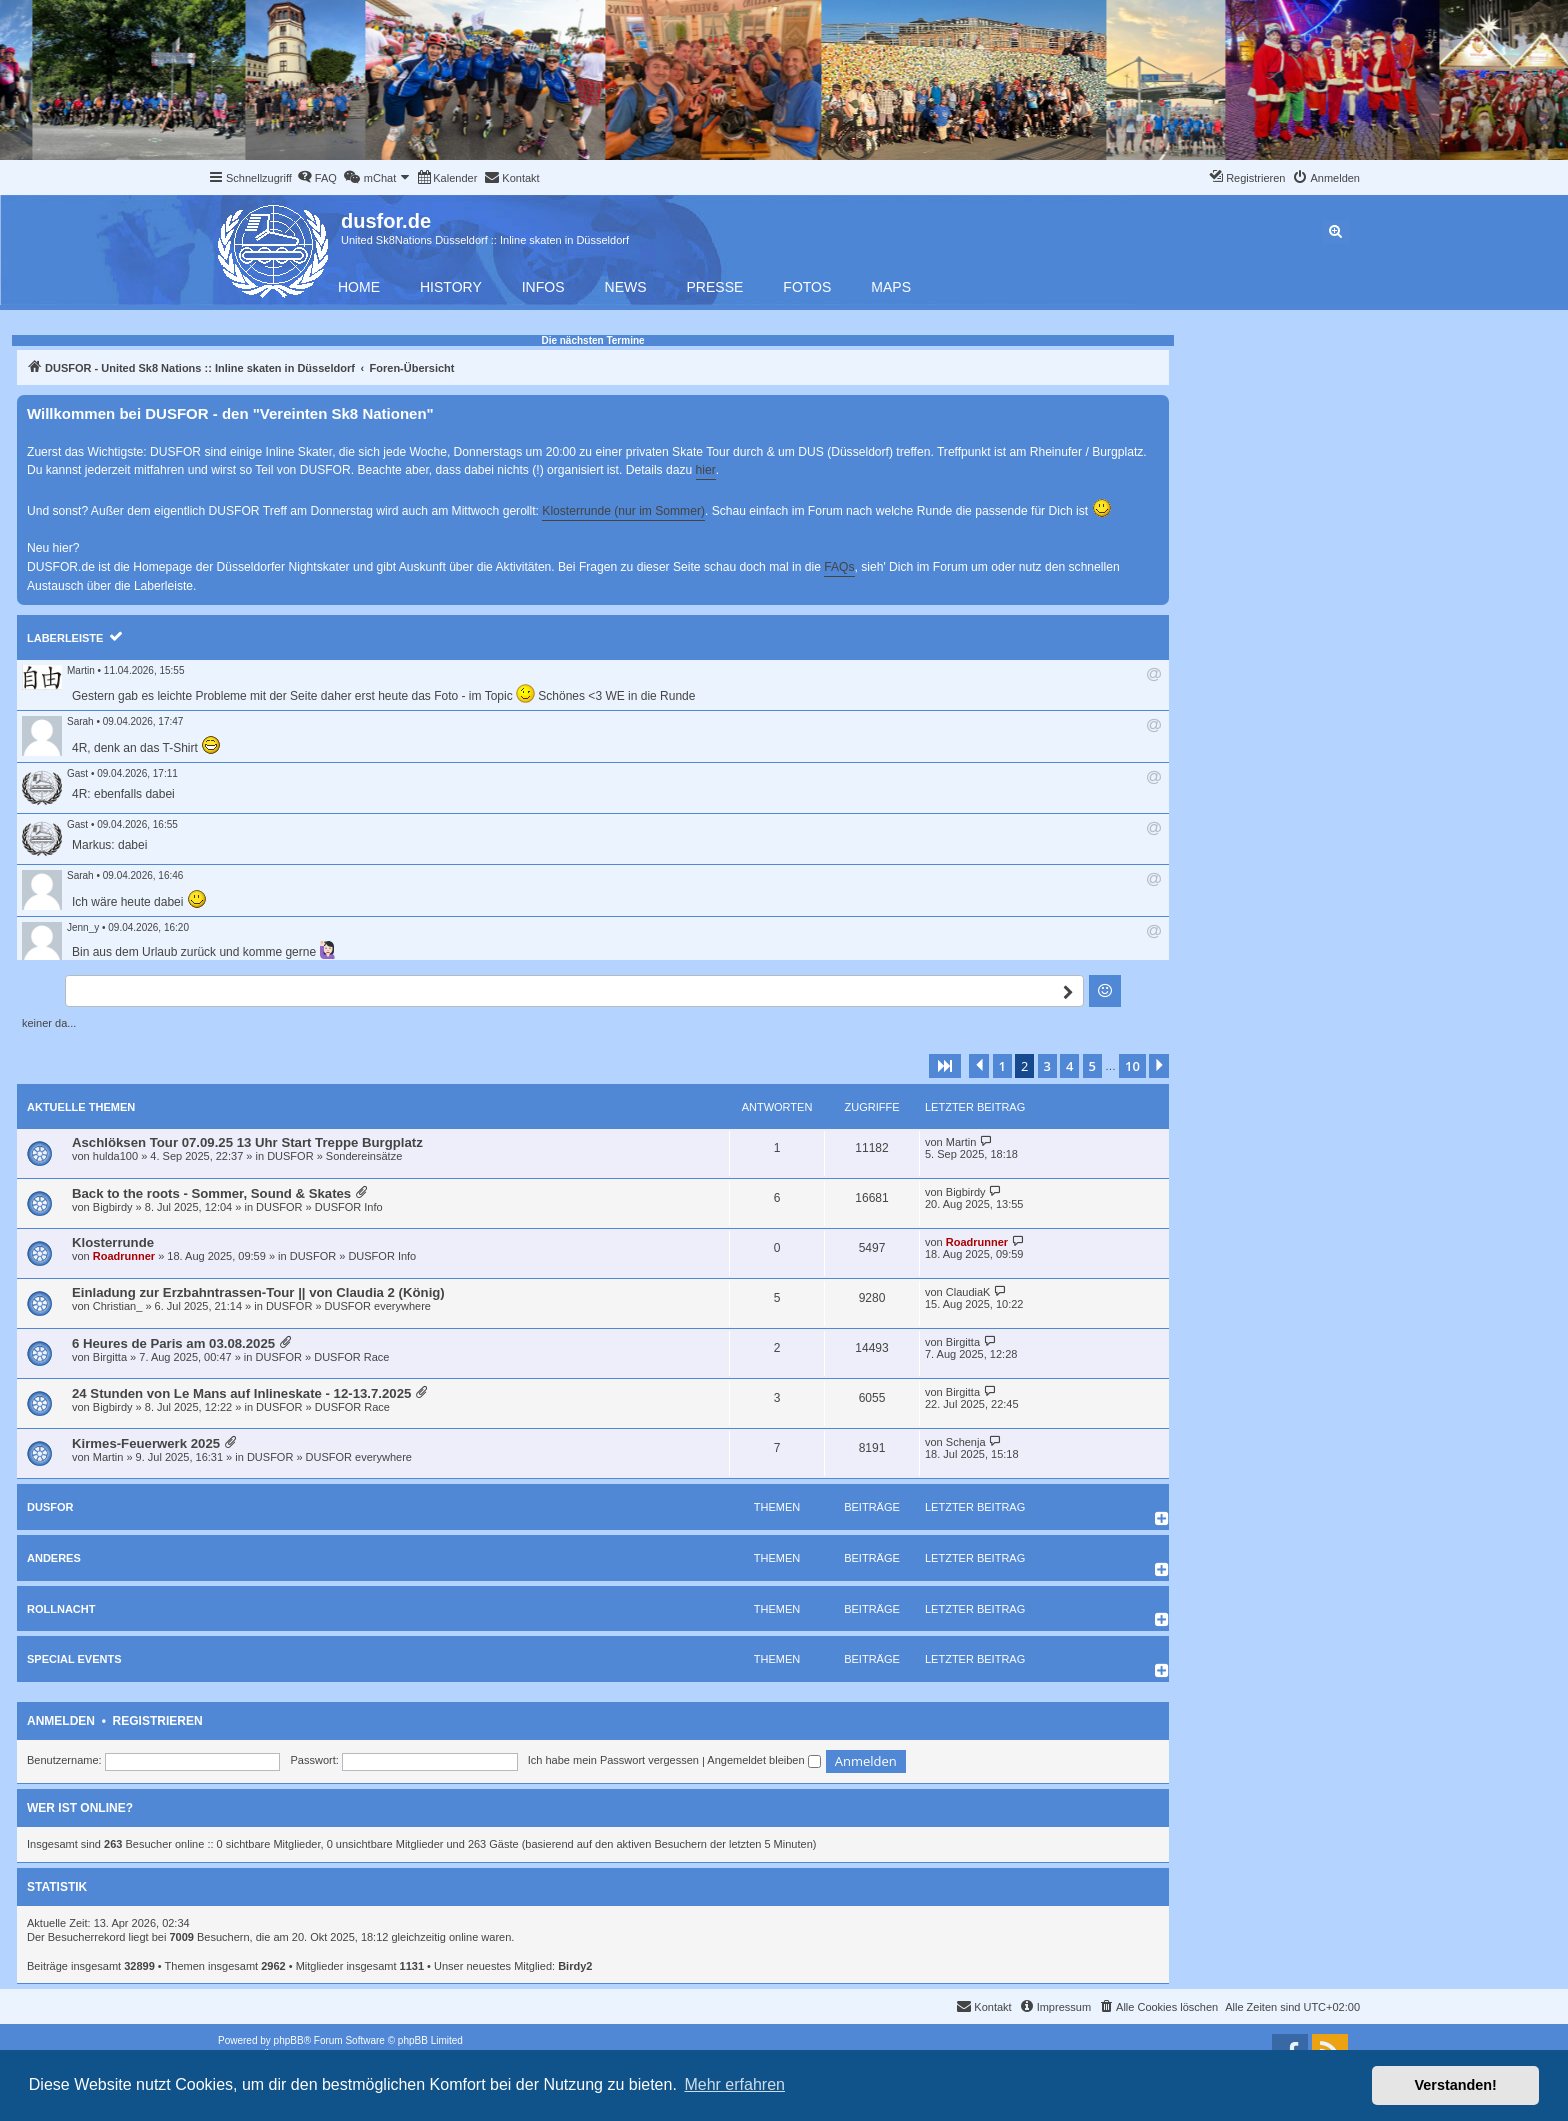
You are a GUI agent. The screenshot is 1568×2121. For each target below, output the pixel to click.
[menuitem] (317, 178)
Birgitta (110, 1357)
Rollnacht (61, 1609)
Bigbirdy (113, 1207)
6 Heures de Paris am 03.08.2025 (173, 1343)
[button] (945, 1066)
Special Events (74, 1659)
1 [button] (1002, 1066)
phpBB (289, 2040)
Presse (715, 287)
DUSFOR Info (349, 1207)
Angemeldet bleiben (763, 1760)
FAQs (839, 567)
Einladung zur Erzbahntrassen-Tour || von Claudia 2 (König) (258, 1292)
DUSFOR (290, 1156)
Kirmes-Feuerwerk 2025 (146, 1443)
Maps (891, 287)
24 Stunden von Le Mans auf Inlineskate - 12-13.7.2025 (241, 1393)
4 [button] (1069, 1066)
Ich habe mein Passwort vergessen (613, 1760)
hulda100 (115, 1156)
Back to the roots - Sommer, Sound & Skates (211, 1193)
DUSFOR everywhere (378, 1306)
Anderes (54, 1558)
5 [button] (1092, 1066)
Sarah (80, 721)
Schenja (966, 1442)
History (451, 287)
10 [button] (1132, 1066)
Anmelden (61, 1721)
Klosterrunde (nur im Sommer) (623, 511)
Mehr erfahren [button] (734, 2084)
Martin (81, 670)
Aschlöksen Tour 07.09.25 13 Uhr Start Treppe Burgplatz (247, 1142)
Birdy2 (575, 1966)
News (626, 287)
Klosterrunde (113, 1242)
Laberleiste (65, 638)
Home (359, 287)
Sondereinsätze (364, 1156)
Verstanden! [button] (1456, 2085)
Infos (543, 287)
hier (706, 470)
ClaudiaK (968, 1292)
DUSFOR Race (351, 1357)
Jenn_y (83, 927)
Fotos (807, 287)
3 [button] (1047, 1066)
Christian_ (118, 1306)
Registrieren (158, 1721)
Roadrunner (124, 1256)
